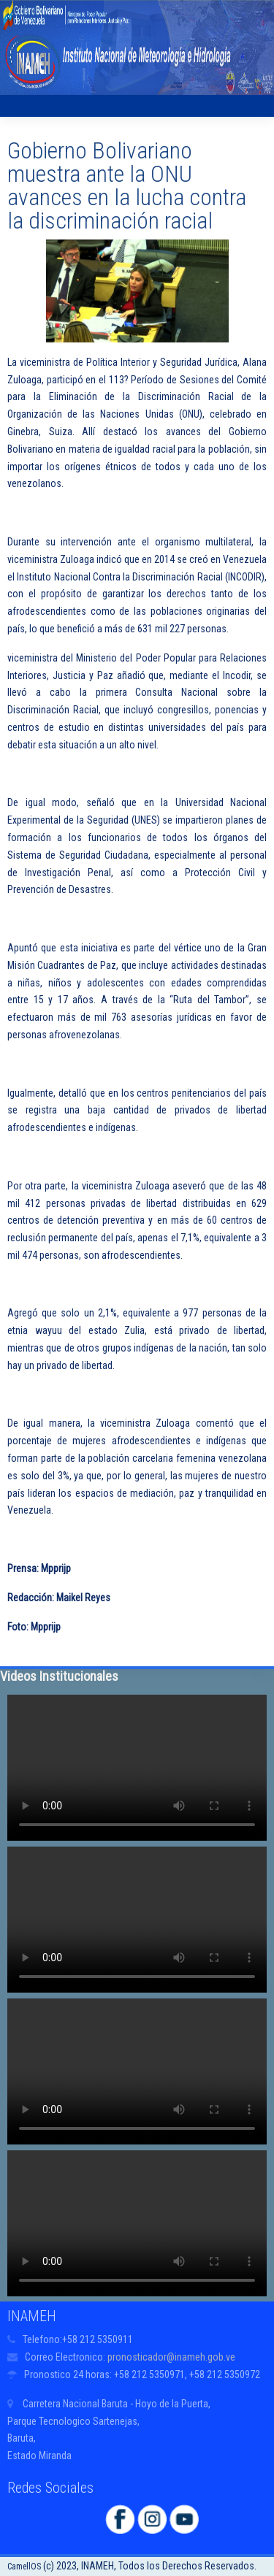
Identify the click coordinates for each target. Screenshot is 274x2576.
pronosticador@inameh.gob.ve (171, 2357)
